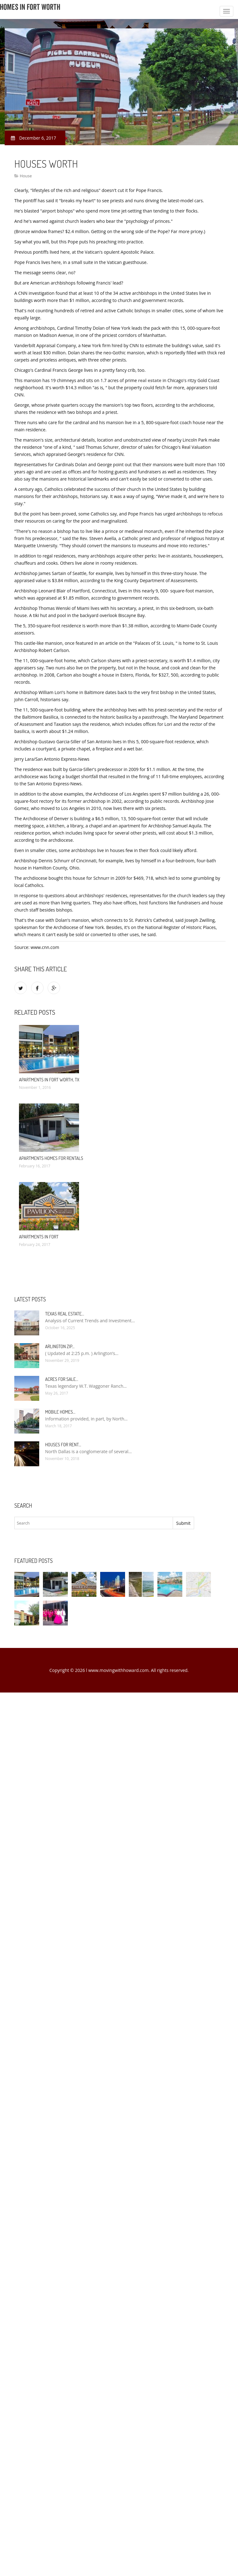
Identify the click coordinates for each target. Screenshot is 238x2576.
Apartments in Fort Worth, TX (49, 1080)
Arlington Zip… (60, 1346)
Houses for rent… (63, 1445)
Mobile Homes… (60, 1412)
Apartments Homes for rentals (51, 1158)
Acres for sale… (61, 1379)
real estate (149, 380)
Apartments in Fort (38, 1237)
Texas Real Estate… (64, 1314)
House (26, 176)
